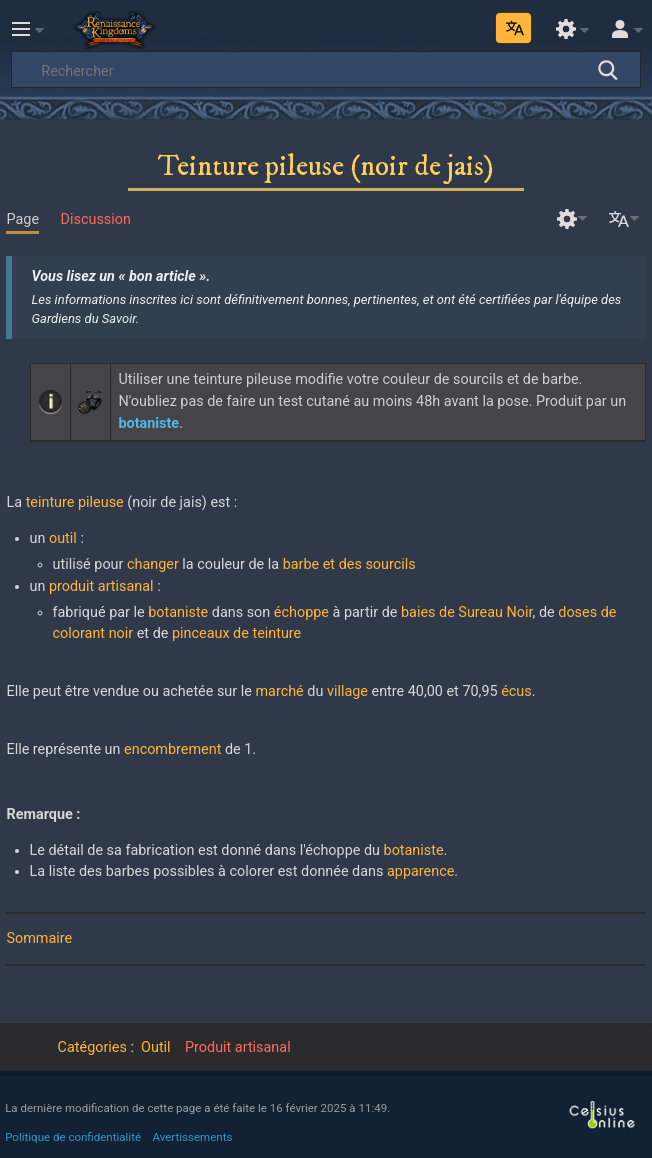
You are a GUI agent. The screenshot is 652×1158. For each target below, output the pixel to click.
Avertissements (193, 1137)
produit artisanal (101, 586)
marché (279, 691)
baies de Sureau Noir (467, 612)
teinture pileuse (75, 502)
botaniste (178, 612)
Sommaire (39, 938)
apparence (420, 871)
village (347, 691)
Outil (156, 1047)
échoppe (301, 612)
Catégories (92, 1047)
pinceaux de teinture (236, 633)
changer (153, 564)
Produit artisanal (238, 1047)
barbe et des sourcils (349, 564)
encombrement (172, 749)
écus (516, 691)
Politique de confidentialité (73, 1137)
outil (63, 538)
